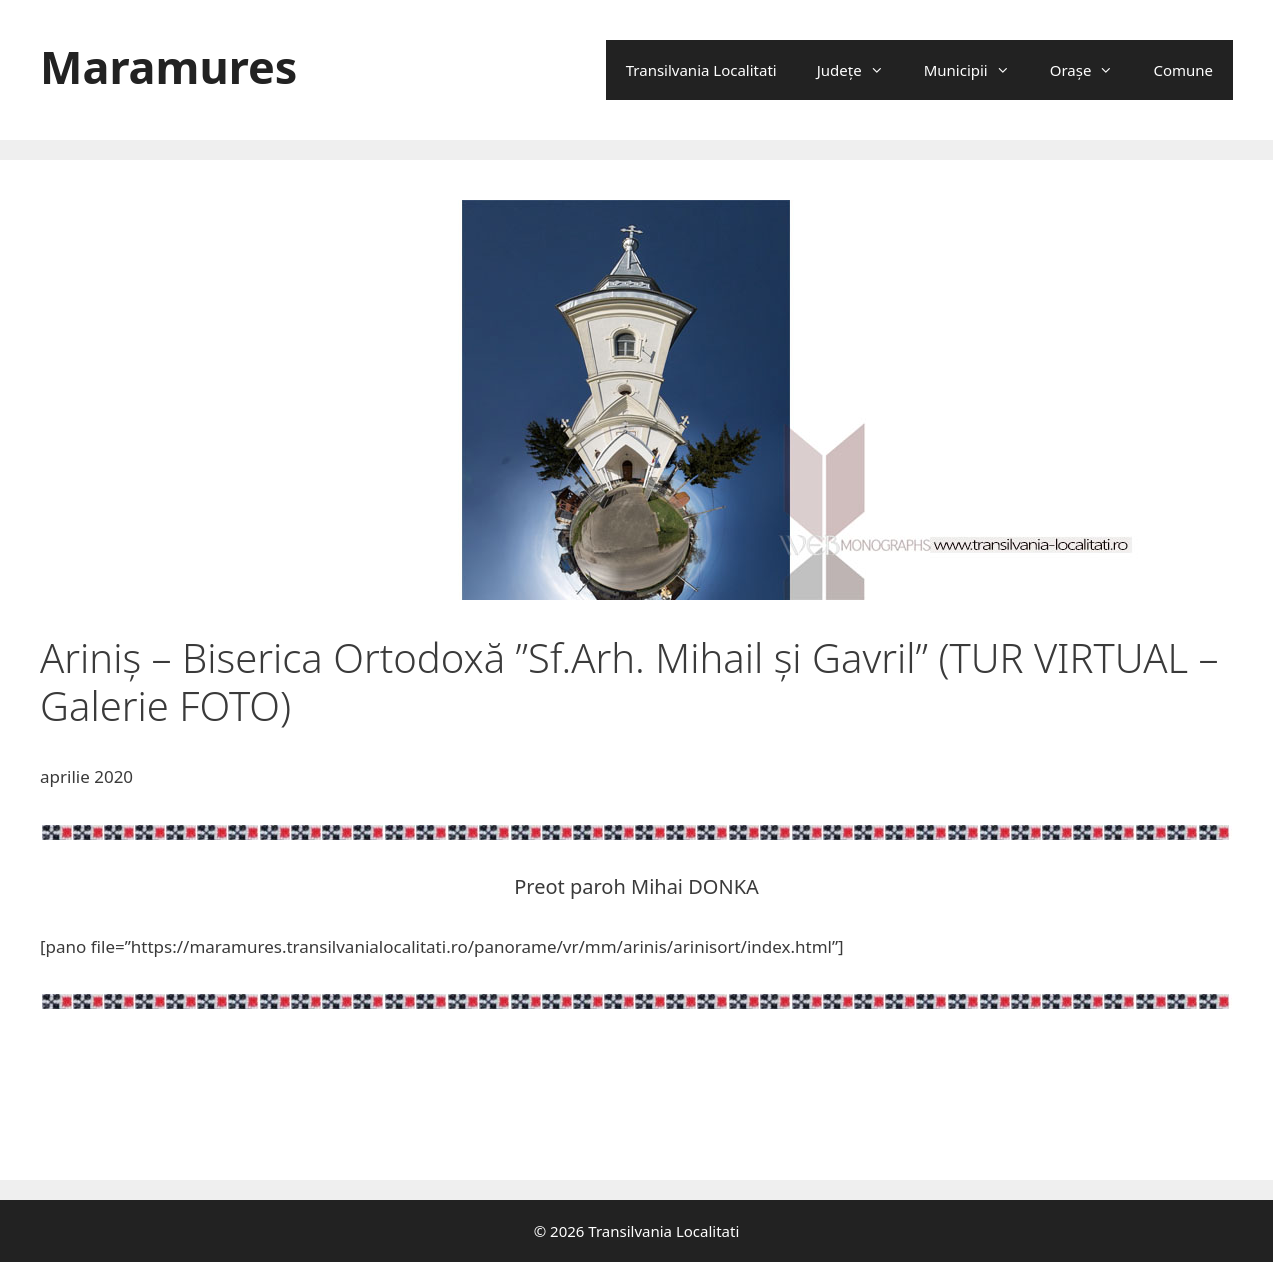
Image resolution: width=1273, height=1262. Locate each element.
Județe (860, 70)
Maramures (168, 66)
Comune (1183, 70)
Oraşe (1092, 70)
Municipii (977, 70)
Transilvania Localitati (701, 70)
